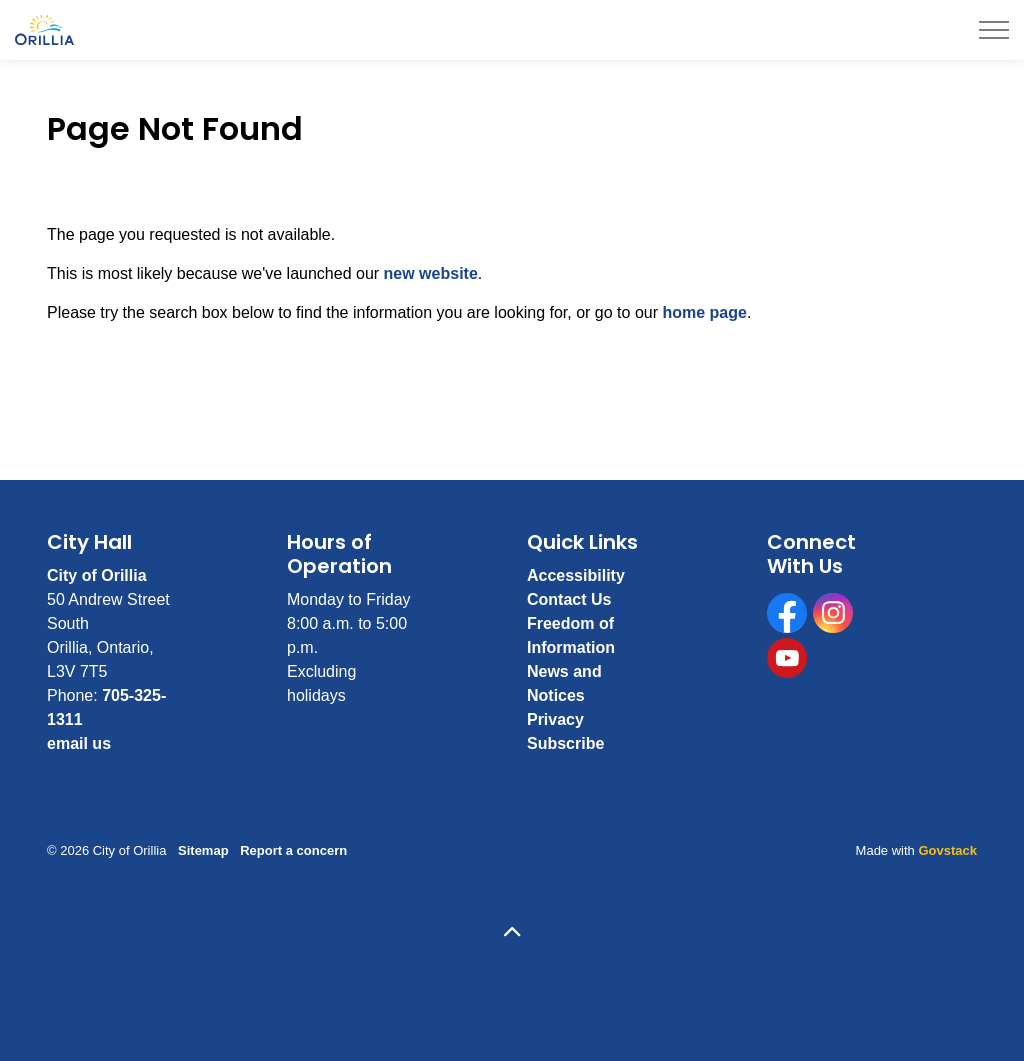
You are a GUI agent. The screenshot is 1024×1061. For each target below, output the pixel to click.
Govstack (947, 850)
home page (704, 312)
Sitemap (203, 850)
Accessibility (576, 575)
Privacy (555, 719)
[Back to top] (512, 933)
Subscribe (565, 743)
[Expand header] (994, 30)
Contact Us (569, 599)
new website (431, 273)
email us (79, 743)
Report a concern (293, 850)
